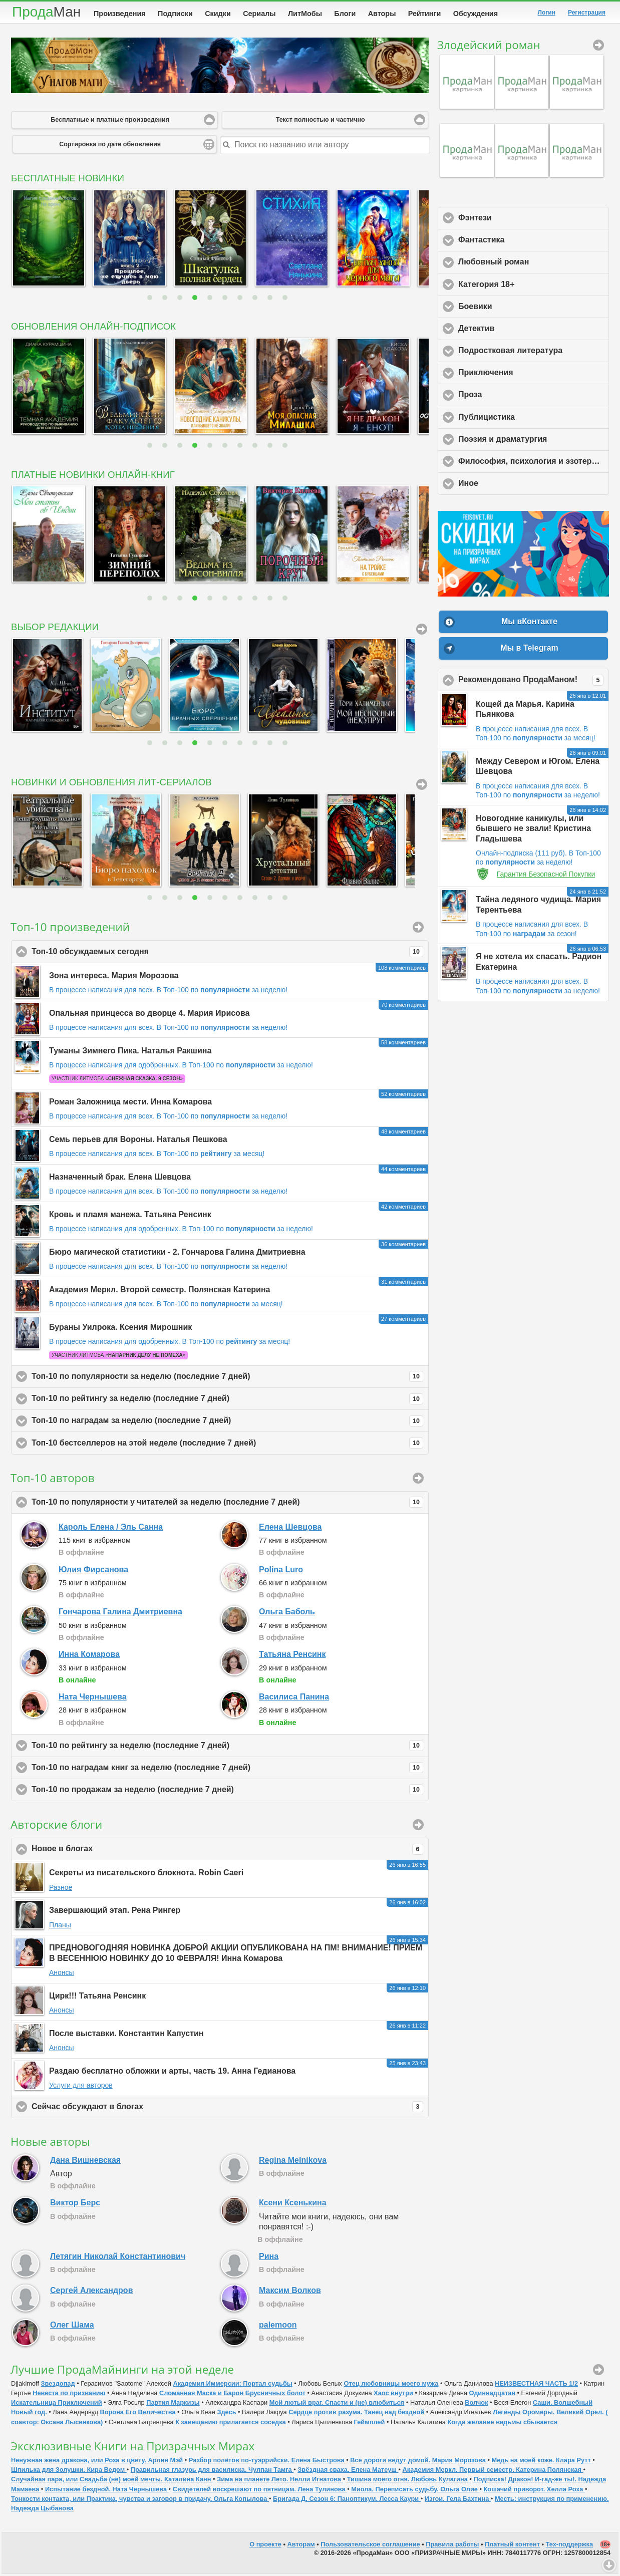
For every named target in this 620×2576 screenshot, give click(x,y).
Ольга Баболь (287, 1613)
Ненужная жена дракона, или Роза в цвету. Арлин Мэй (98, 2462)
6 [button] (226, 299)
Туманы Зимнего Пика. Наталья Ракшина (130, 1052)
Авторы (382, 14)
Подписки (175, 14)
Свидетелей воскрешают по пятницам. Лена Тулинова (260, 2491)
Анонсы (61, 1974)
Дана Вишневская (85, 2162)
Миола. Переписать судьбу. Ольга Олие (415, 2491)
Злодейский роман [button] (598, 47)
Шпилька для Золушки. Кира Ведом (69, 2471)
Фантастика (528, 241)
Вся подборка (422, 631)
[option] (46, 239)
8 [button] (256, 299)
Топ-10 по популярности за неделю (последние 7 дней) (227, 1378)
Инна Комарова (89, 1656)
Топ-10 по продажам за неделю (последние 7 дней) (227, 1791)
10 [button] (286, 299)
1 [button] (151, 299)
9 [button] (271, 299)
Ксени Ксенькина (293, 2204)
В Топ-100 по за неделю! (222, 992)
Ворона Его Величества (137, 2414)
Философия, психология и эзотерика (533, 462)
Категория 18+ (533, 286)
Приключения (532, 374)
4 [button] (196, 299)
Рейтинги (424, 14)
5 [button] (211, 299)
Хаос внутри (393, 2395)
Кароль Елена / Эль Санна (111, 1529)
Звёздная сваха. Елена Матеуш (347, 2471)
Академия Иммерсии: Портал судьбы (232, 2385)
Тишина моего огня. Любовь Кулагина (408, 2481)
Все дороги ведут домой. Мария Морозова (418, 2462)
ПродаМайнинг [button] (598, 2372)
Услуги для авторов (81, 2087)
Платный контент (512, 2546)
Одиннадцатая (492, 2395)
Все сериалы (422, 786)
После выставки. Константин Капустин (126, 2035)
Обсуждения (475, 14)
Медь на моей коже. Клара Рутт (542, 2462)
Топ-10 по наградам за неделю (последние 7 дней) (227, 1422)
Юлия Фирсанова (93, 1571)
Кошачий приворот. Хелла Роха (534, 2491)
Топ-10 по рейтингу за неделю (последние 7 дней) (227, 1400)
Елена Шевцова (290, 1529)
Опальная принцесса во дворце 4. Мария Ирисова (149, 1015)
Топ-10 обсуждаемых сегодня (227, 953)
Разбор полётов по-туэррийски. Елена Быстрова (267, 2462)
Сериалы (259, 14)
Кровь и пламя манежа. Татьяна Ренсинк (130, 1216)
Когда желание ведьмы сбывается (502, 2424)
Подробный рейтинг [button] (418, 1480)
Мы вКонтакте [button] (529, 623)
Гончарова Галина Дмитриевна (120, 1613)
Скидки (218, 14)
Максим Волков (290, 2292)
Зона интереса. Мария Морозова (113, 977)
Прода (46, 12)
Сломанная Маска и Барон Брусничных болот (232, 2395)
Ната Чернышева (93, 1698)
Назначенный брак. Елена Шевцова (120, 1179)
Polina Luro (281, 1571)
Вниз (608, 2564)
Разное (60, 1889)
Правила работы (452, 2546)
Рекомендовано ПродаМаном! (533, 682)
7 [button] (241, 299)
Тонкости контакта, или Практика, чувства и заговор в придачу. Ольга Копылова (140, 2500)
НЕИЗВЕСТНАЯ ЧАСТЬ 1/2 (536, 2385)
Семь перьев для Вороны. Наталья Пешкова (138, 1141)
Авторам (301, 2546)
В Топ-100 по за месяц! (211, 1156)
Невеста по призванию (69, 2395)
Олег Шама (72, 2327)
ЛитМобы (305, 14)
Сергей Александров (91, 2292)
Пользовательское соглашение (370, 2546)
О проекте (265, 2546)
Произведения (120, 14)
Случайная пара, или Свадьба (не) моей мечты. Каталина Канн (112, 2481)
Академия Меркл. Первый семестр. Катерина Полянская (493, 2471)
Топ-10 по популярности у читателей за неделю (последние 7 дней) (227, 1504)
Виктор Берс (75, 2204)
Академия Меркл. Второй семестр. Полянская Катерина (159, 1291)
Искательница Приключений (56, 2404)
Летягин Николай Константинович (117, 2258)
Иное (515, 484)
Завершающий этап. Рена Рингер (114, 1912)
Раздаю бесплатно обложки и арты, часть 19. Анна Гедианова (172, 2073)
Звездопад (58, 2385)
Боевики (521, 308)
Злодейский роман (488, 47)
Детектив (523, 330)
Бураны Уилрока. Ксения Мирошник (120, 1329)
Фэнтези (521, 219)
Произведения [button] (418, 929)
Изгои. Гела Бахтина (458, 2500)
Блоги (345, 14)
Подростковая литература (533, 352)
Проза (516, 396)
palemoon (278, 2327)
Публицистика (533, 418)
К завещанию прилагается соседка (230, 2424)
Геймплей (369, 2424)
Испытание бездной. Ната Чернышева (107, 2491)
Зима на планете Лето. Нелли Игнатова (280, 2481)
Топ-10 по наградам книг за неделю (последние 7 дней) (227, 1769)
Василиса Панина (294, 1698)
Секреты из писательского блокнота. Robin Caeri (146, 1874)
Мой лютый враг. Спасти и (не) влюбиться (337, 2404)
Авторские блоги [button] (418, 1827)
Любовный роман (533, 263)
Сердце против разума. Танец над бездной (356, 2414)
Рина (268, 2258)
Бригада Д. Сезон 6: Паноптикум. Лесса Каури (347, 2500)
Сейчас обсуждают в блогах (227, 2108)
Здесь (226, 2414)
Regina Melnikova (293, 2162)
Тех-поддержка (569, 2546)
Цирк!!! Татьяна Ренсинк (97, 1997)
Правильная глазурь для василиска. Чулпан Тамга (212, 2471)
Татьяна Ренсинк (292, 1656)
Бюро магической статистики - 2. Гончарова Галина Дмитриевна (177, 1254)
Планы (60, 1927)
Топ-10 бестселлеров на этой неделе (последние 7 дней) (227, 1445)
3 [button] (181, 299)
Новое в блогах (227, 1851)
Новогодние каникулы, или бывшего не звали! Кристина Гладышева (533, 830)
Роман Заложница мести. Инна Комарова (130, 1103)
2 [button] (166, 299)
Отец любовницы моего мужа (391, 2385)
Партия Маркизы (172, 2404)
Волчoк (476, 2404)
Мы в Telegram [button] (529, 650)
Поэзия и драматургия (533, 440)
